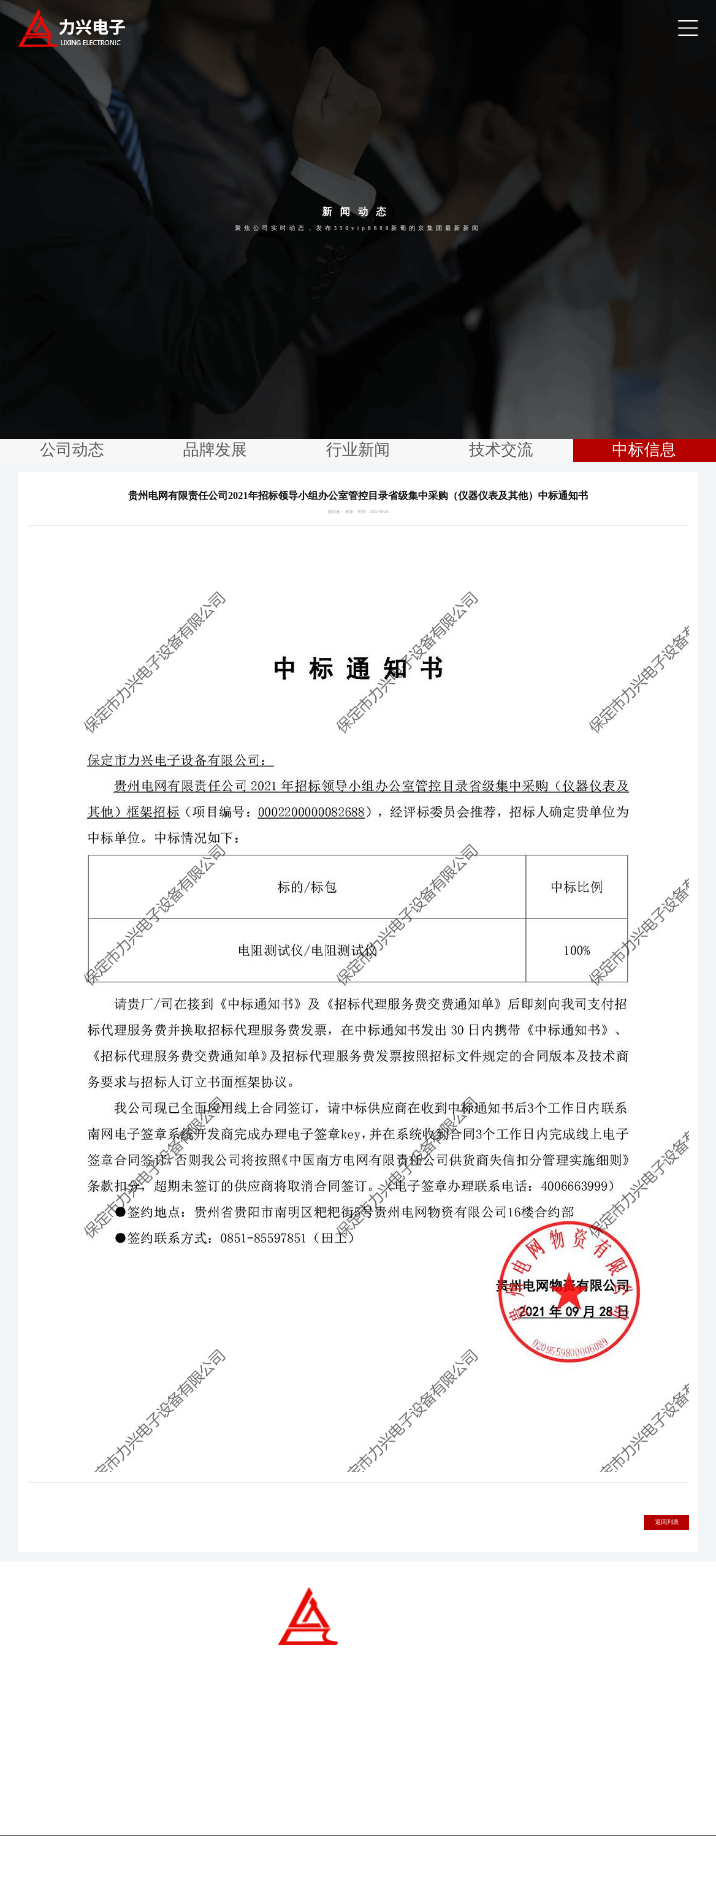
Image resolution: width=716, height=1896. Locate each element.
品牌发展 (215, 449)
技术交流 (501, 449)
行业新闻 (358, 449)
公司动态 (72, 449)
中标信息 (644, 449)
